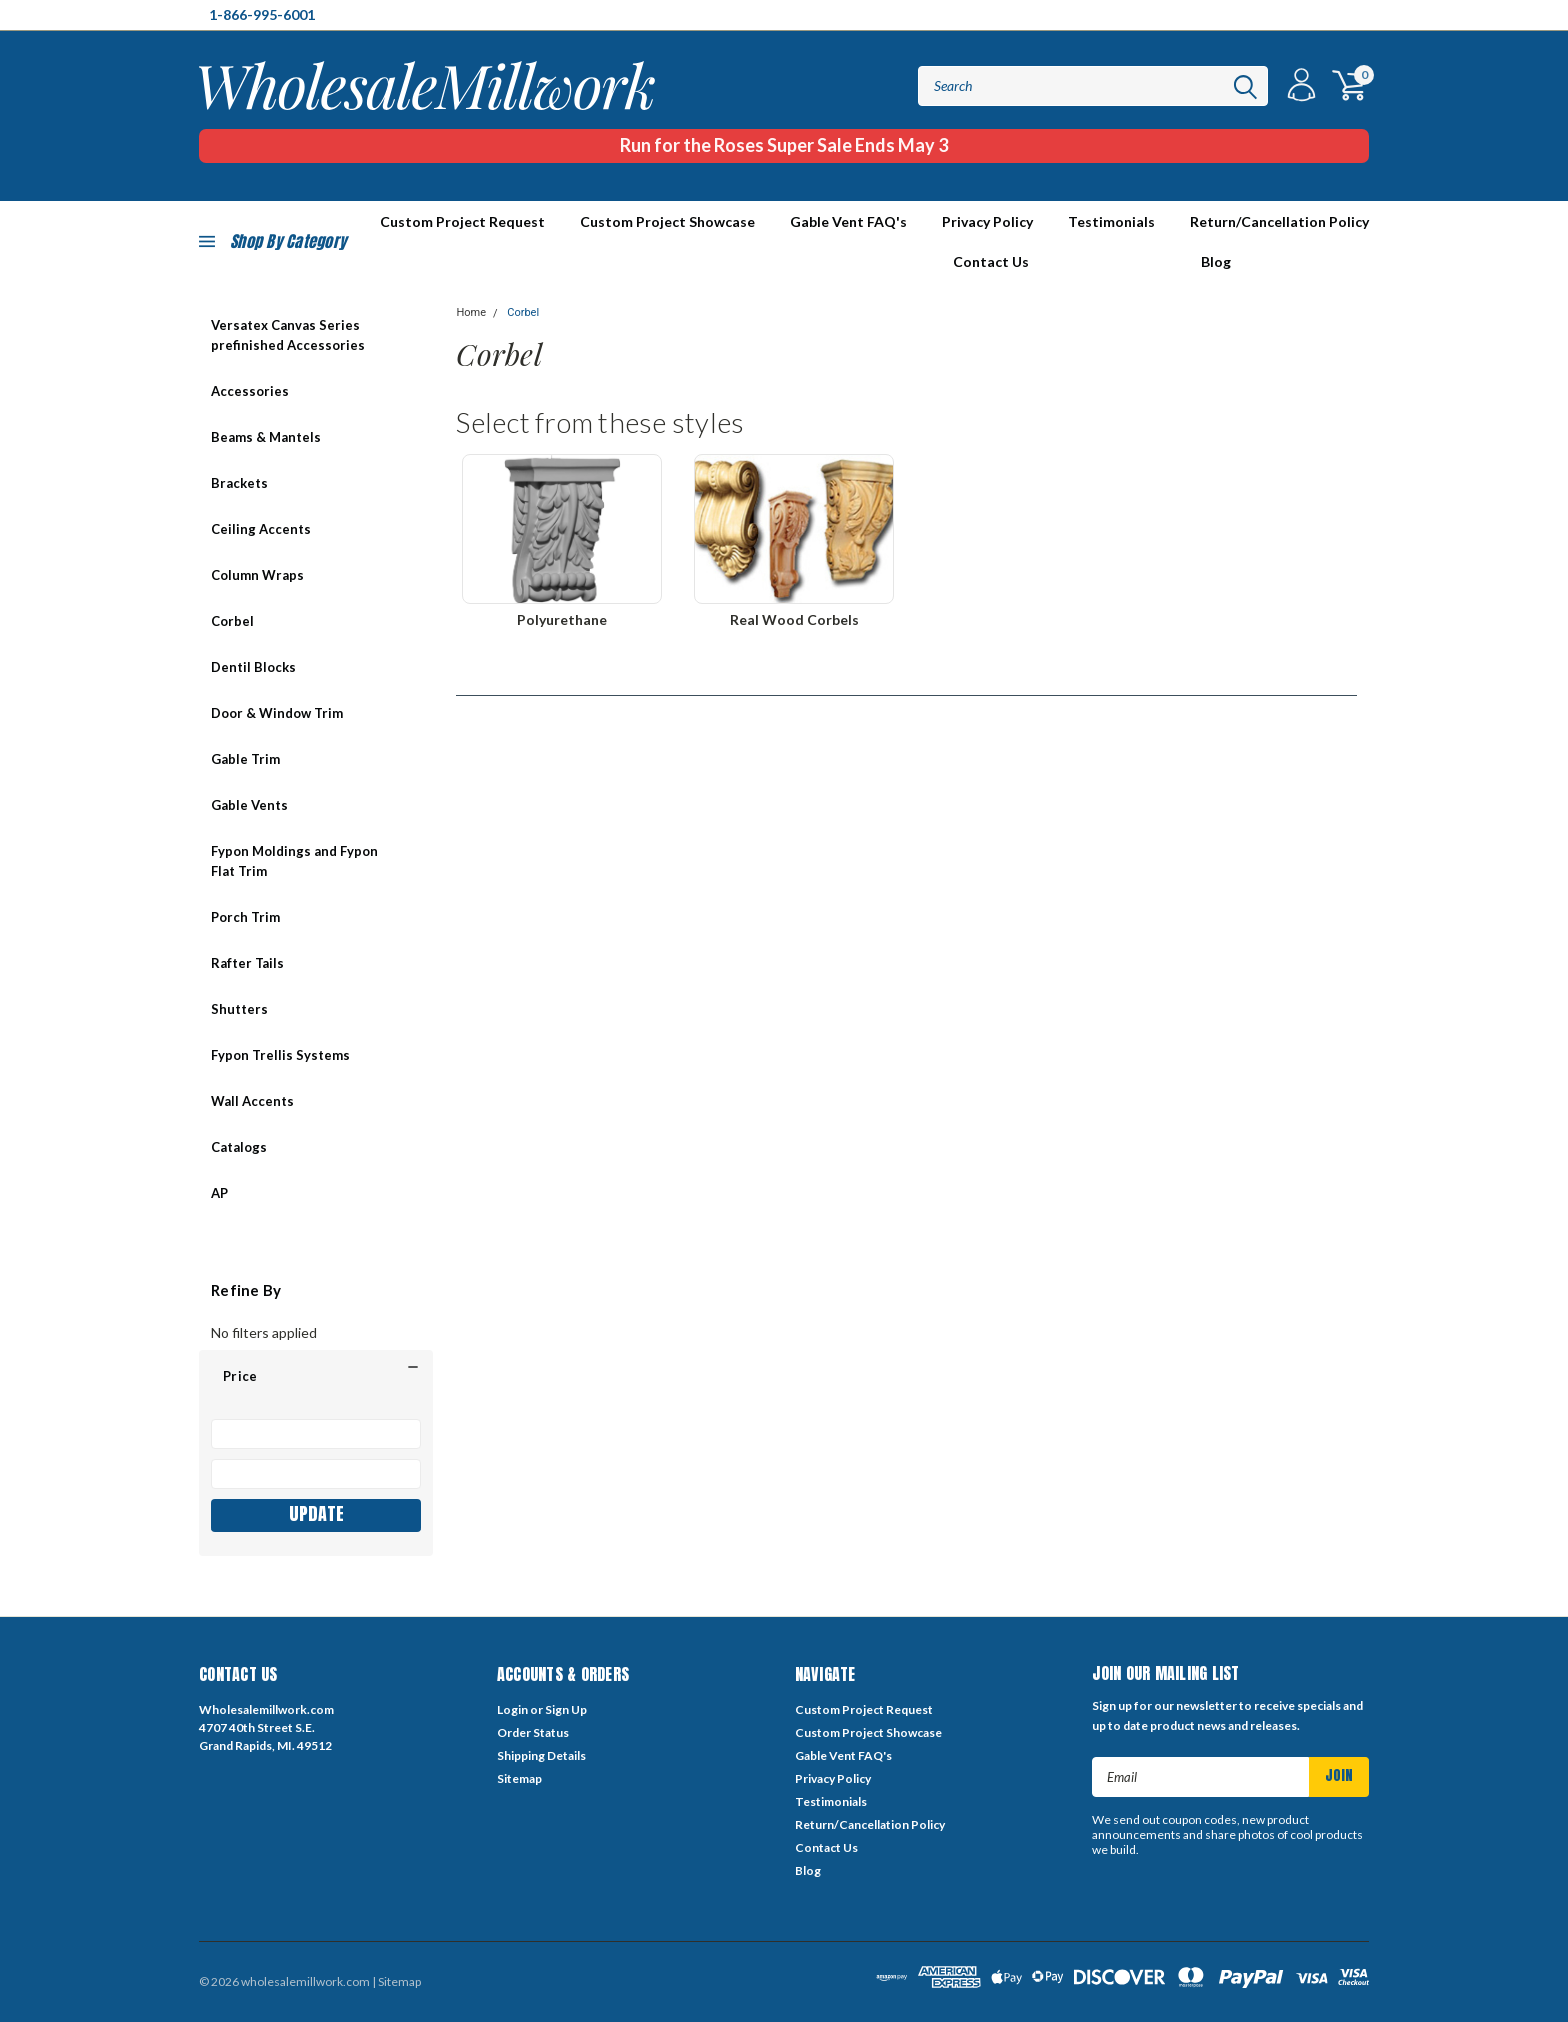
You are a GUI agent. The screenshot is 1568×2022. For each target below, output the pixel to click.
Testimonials (1111, 221)
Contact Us (991, 261)
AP (219, 1193)
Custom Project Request (864, 1709)
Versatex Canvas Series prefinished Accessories (288, 335)
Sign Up (566, 1709)
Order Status (533, 1732)
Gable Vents (249, 805)
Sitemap (519, 1778)
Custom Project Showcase (667, 221)
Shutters (239, 1009)
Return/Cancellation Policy (1279, 221)
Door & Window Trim (277, 713)
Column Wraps (257, 575)
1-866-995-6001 (262, 14)
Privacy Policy (987, 221)
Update (316, 1513)
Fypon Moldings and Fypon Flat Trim (294, 861)
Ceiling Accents (261, 529)
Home (471, 312)
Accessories (250, 391)
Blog (1216, 261)
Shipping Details (541, 1755)
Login (512, 1709)
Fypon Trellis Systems (280, 1055)
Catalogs (239, 1147)
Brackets (239, 483)
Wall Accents (252, 1101)
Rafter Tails (247, 963)
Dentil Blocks (253, 667)
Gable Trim (245, 759)
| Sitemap (396, 1981)
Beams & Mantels (266, 437)
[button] (316, 1376)
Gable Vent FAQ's (848, 221)
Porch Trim (245, 917)
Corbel (232, 621)
